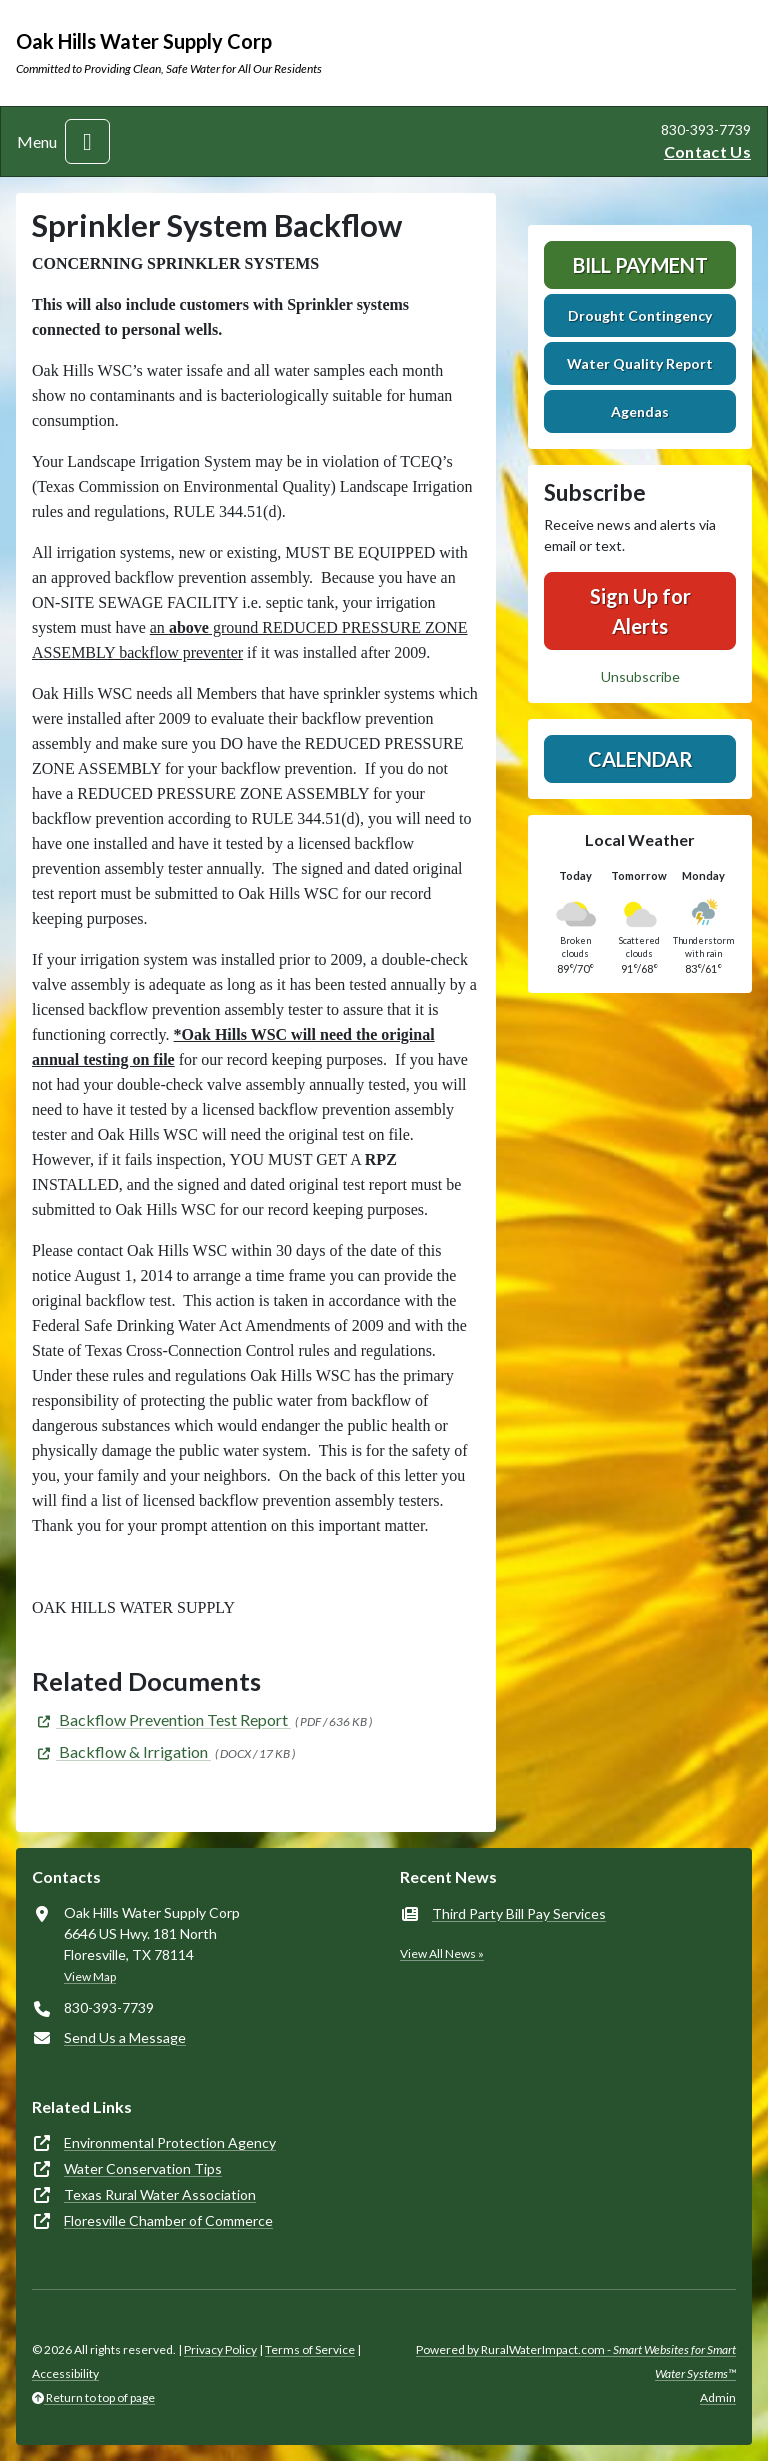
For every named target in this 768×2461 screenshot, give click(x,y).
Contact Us (707, 151)
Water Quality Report (640, 363)
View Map (90, 1976)
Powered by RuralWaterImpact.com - (576, 2361)
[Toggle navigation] (87, 141)
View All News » (442, 1953)
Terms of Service (310, 2349)
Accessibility (65, 2373)
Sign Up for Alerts (640, 611)
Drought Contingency (640, 315)
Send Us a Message (125, 2037)
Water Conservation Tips (143, 2168)
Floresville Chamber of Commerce (168, 2220)
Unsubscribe (640, 676)
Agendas (640, 411)
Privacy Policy (220, 2349)
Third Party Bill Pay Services (519, 1913)
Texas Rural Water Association (160, 2194)
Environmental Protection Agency (170, 2142)
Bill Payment (640, 265)
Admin (718, 2397)
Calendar (640, 759)
